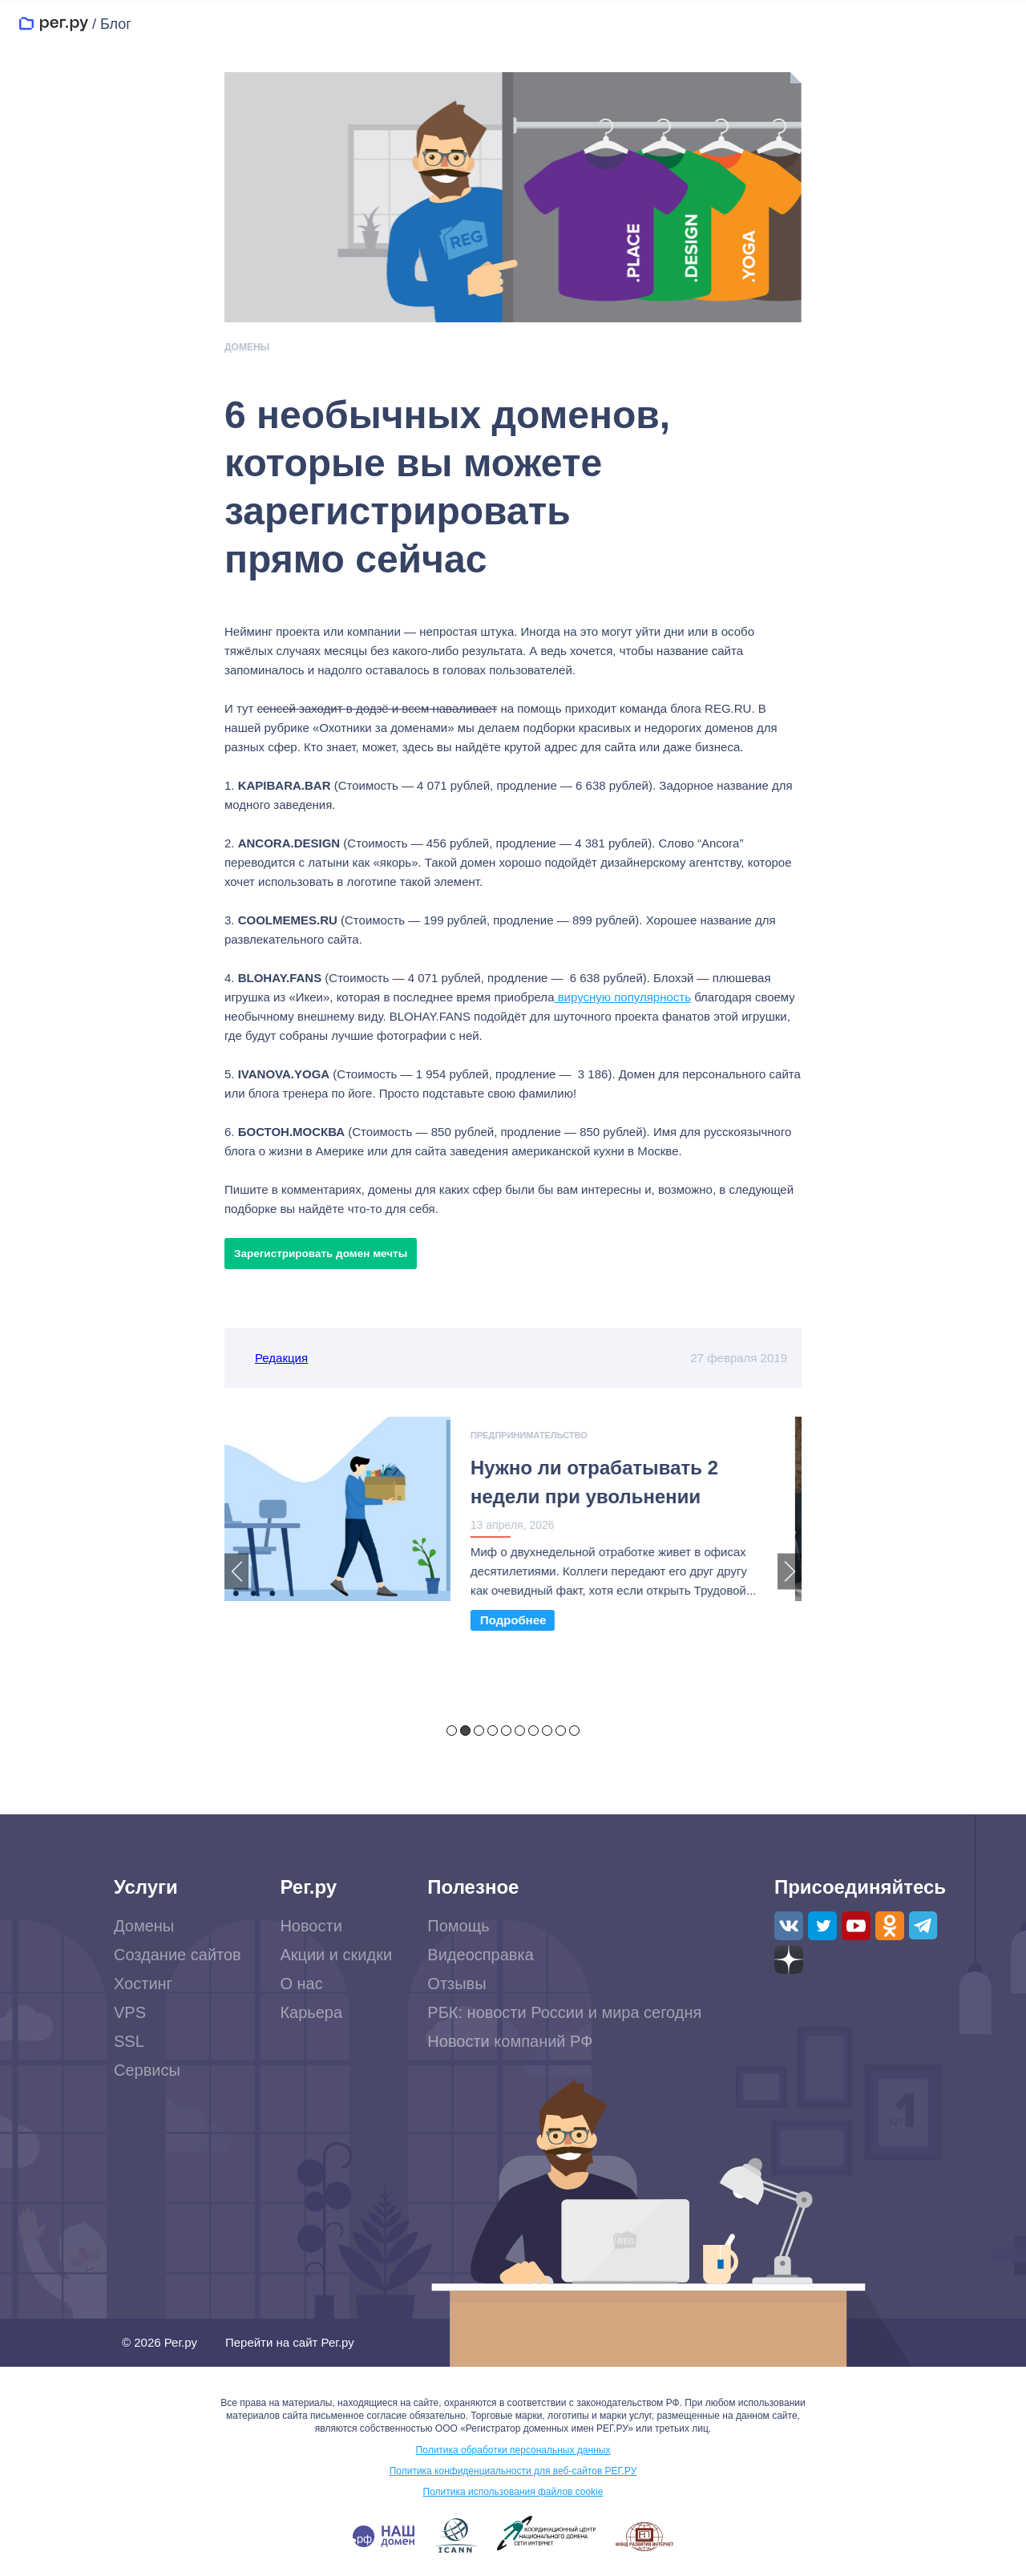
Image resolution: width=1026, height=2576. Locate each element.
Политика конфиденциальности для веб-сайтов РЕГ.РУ (513, 2471)
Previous (236, 1571)
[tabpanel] (513, 1532)
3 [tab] (479, 1730)
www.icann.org (456, 2536)
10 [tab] (574, 1730)
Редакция (281, 1358)
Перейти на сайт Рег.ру (289, 2343)
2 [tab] (465, 1730)
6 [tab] (520, 1730)
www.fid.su (644, 2538)
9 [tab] (560, 1730)
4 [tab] (492, 1730)
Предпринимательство (535, 1435)
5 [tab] (506, 1730)
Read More (519, 1620)
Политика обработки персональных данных (513, 2451)
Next (790, 1571)
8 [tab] (547, 1730)
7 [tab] (533, 1730)
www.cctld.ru (546, 2534)
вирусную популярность (622, 997)
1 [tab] (451, 1730)
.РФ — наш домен (384, 2537)
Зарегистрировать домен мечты (320, 1254)
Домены (246, 347)
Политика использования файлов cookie (513, 2492)
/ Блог (111, 24)
